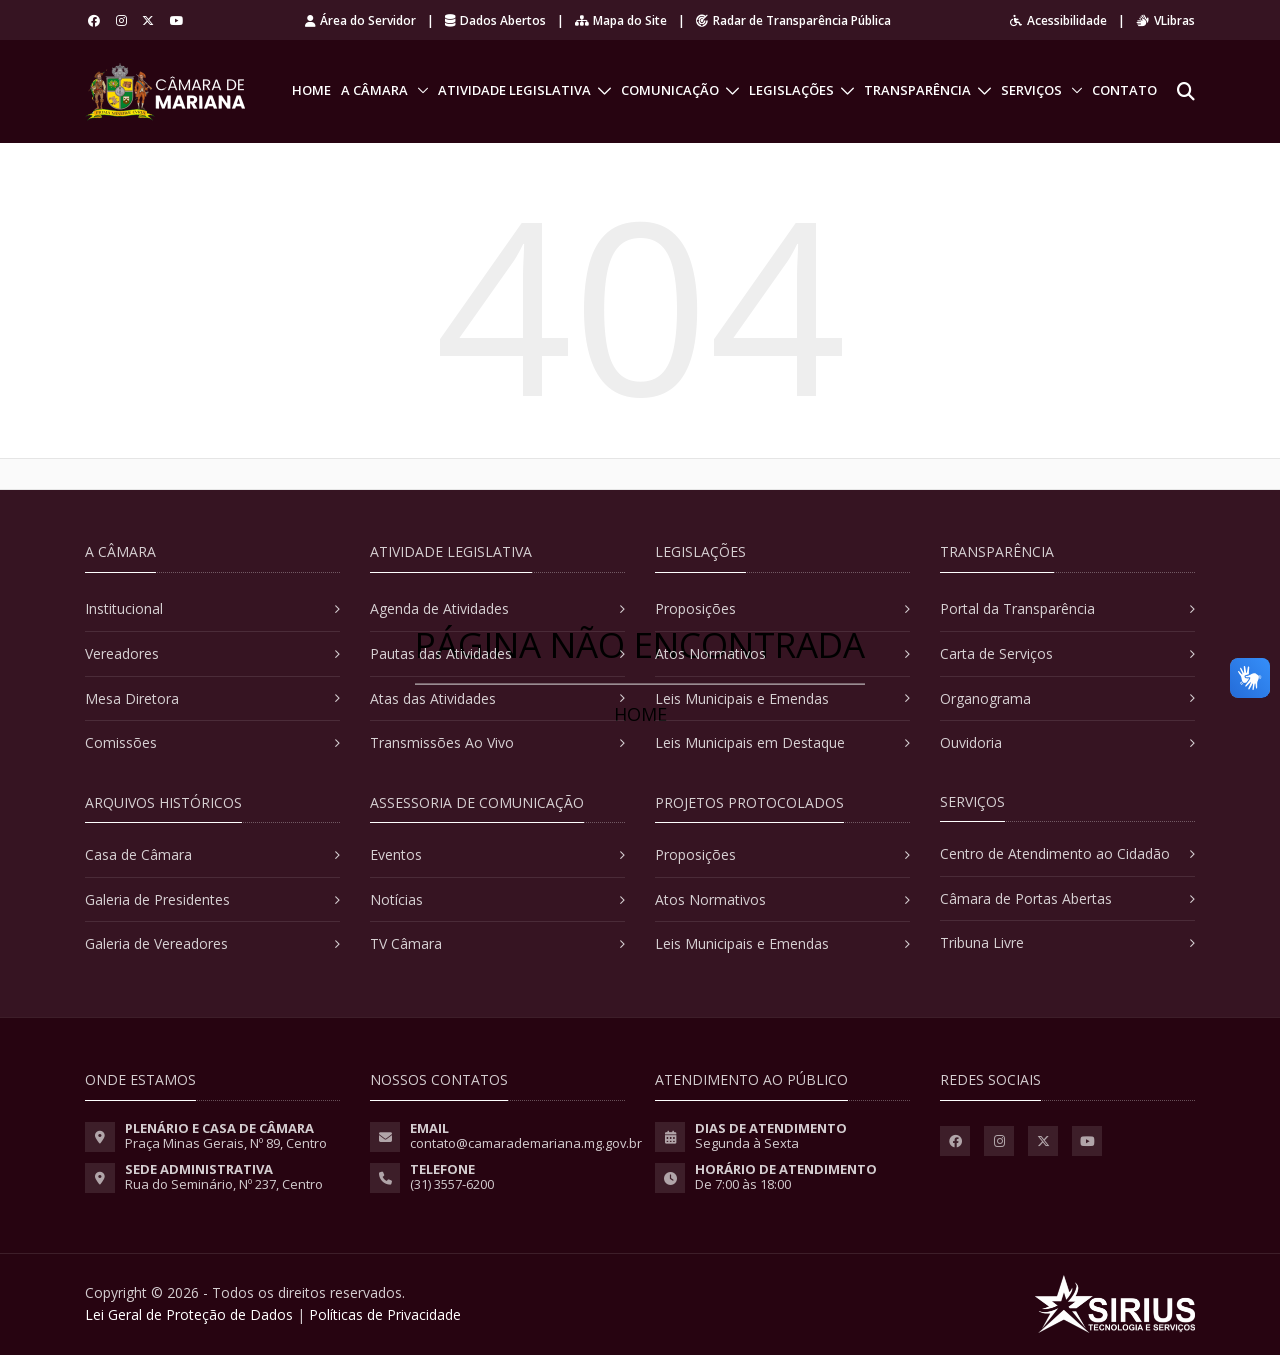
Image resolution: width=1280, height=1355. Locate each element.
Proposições (695, 608)
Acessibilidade (1058, 20)
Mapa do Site (621, 20)
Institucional (124, 608)
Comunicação (670, 90)
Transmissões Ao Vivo (442, 742)
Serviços (1031, 90)
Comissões (121, 742)
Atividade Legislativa (514, 90)
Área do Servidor (360, 20)
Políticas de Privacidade (385, 1314)
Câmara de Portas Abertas (1026, 898)
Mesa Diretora (132, 698)
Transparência (917, 90)
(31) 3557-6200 (452, 1184)
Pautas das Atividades (441, 653)
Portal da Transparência (1017, 608)
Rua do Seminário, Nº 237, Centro (224, 1184)
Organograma (985, 698)
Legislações (791, 90)
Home (311, 90)
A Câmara (374, 90)
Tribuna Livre (982, 942)
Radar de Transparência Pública (793, 20)
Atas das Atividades (433, 698)
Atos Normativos (710, 653)
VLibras (1165, 20)
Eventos (396, 854)
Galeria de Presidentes (157, 899)
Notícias (396, 899)
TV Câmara (406, 943)
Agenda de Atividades (439, 608)
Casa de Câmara (138, 854)
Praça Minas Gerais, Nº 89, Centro (226, 1143)
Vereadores (122, 653)
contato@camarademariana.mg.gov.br (526, 1143)
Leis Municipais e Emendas (742, 698)
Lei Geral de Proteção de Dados (189, 1314)
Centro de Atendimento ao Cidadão (1055, 853)
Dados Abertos (495, 20)
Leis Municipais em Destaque (750, 742)
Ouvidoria (971, 742)
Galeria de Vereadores (156, 943)
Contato (1124, 90)
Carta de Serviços (996, 653)
